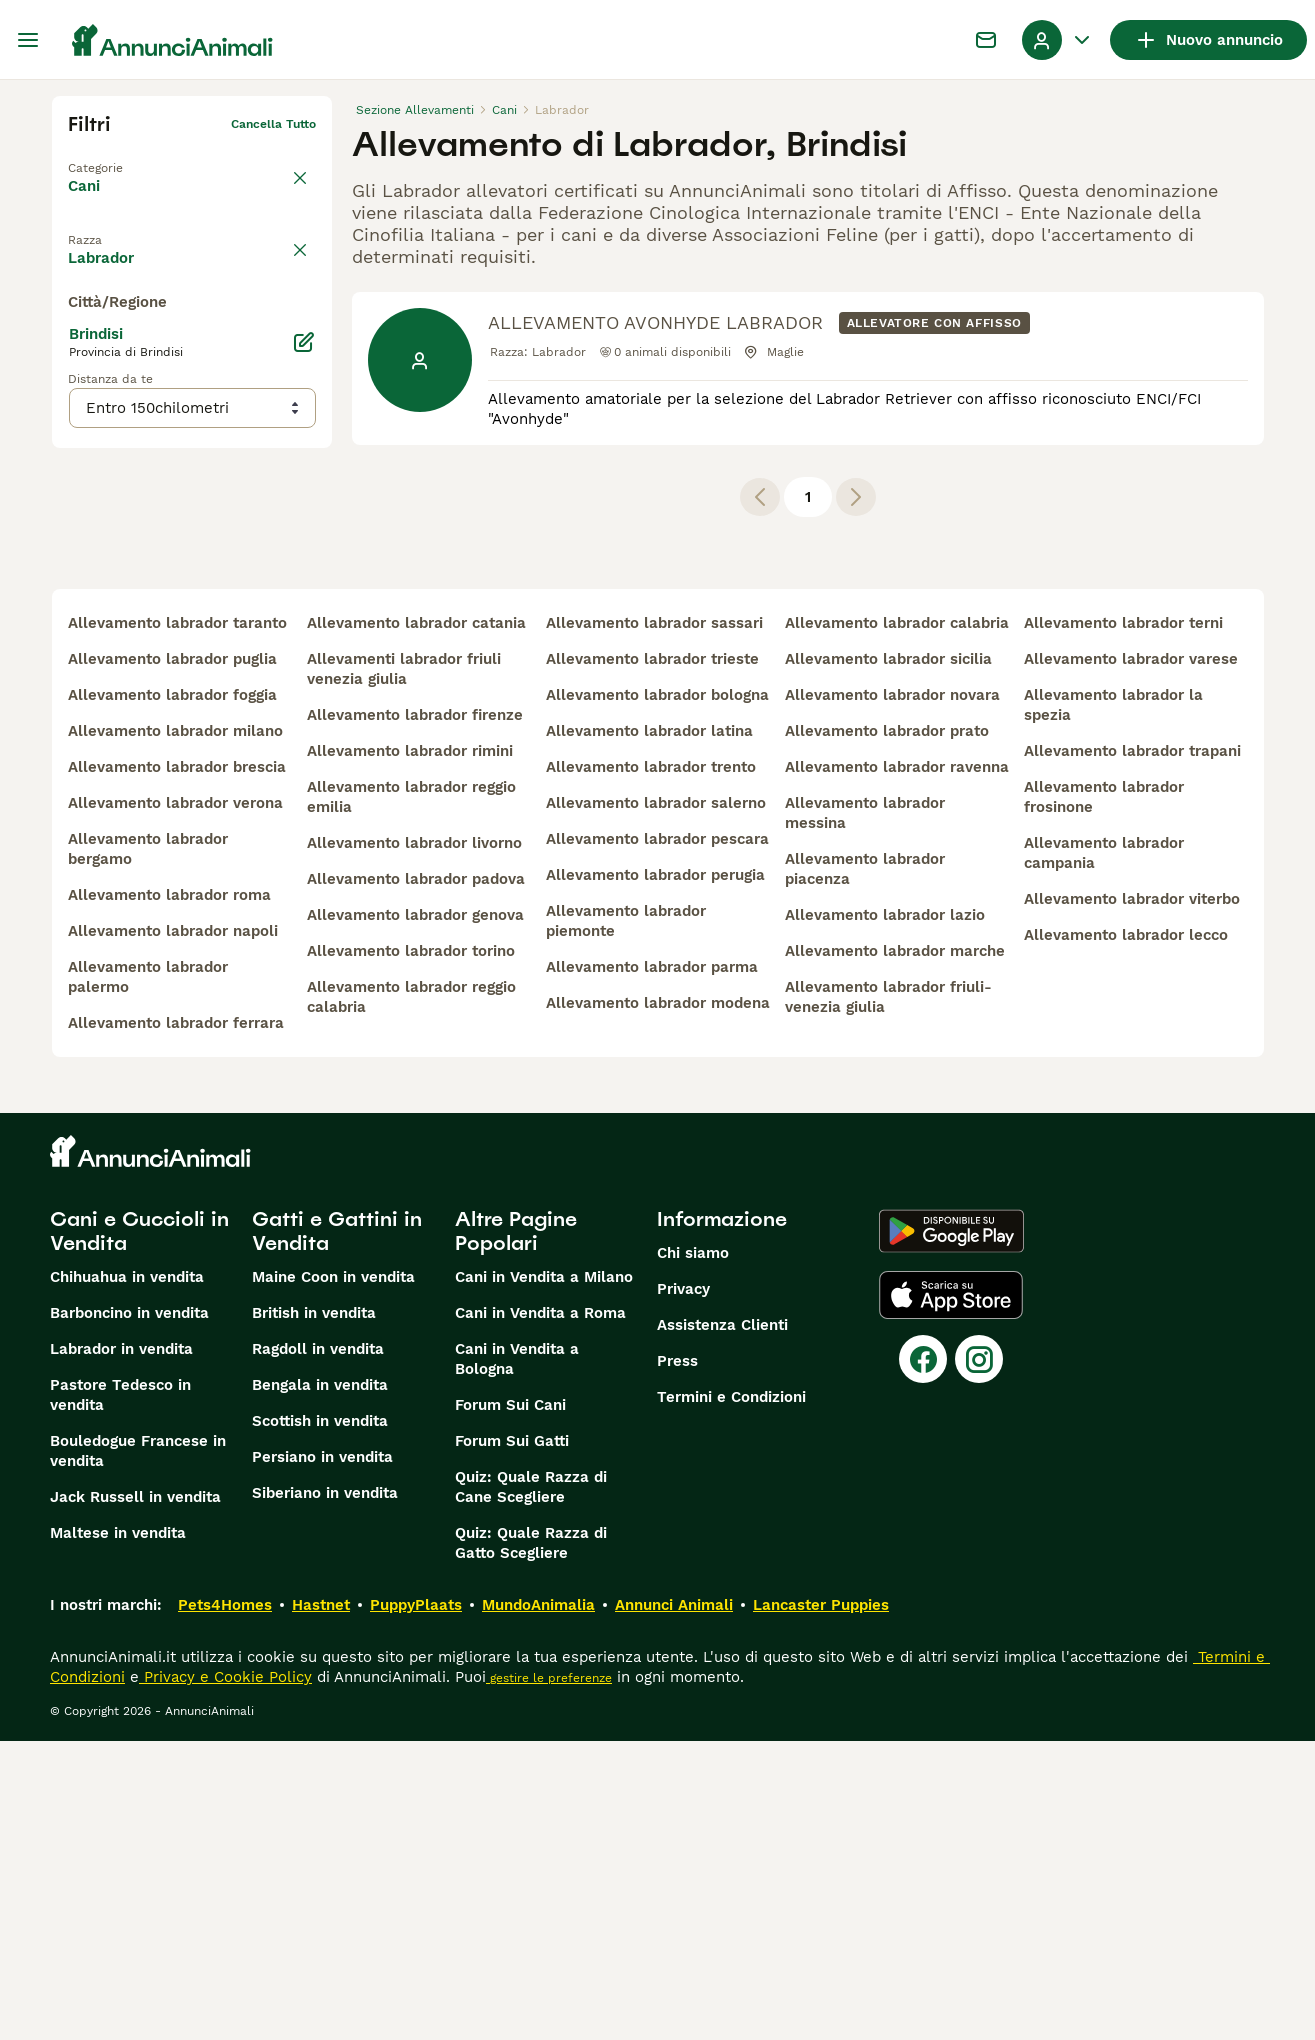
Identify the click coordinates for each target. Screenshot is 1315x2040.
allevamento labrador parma (652, 1266)
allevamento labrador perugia (655, 1174)
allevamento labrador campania (1104, 1152)
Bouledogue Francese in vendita (138, 1750)
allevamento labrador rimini (410, 1050)
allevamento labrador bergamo (148, 1148)
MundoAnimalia (538, 1904)
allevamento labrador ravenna (897, 1066)
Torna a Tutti (107, 156)
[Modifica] (304, 742)
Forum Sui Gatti (512, 1740)
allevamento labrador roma (169, 1194)
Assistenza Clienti (722, 1624)
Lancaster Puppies (821, 1904)
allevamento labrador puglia (172, 958)
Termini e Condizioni (731, 1696)
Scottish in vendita (320, 1720)
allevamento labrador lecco (1126, 1234)
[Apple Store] (951, 1594)
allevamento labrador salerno (656, 1102)
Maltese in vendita (118, 1832)
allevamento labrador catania (416, 922)
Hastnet (321, 1904)
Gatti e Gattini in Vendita (337, 1530)
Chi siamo (693, 1552)
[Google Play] (951, 1530)
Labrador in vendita (121, 1648)
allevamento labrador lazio (885, 1214)
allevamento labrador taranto (177, 922)
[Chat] (986, 40)
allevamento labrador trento (651, 1066)
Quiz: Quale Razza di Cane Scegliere (531, 1786)
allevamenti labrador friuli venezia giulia (404, 968)
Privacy (683, 1588)
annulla (294, 234)
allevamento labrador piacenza (865, 1168)
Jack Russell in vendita (135, 1796)
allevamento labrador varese (1131, 958)
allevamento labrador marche (895, 1250)
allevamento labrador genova (415, 1214)
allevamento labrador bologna (657, 994)
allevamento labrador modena (658, 1302)
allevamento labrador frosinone (1104, 1096)
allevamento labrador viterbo (1132, 1198)
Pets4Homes (225, 1904)
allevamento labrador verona (175, 1102)
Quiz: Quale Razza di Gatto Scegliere (531, 1842)
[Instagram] (979, 1658)
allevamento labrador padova (416, 1178)
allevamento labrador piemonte (626, 1220)
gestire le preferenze (549, 1977)
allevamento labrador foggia (172, 994)
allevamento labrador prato (887, 1030)
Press (677, 1660)
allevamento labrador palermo (148, 1276)
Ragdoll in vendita (318, 1648)
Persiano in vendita (322, 1756)
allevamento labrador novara (892, 994)
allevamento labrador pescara (657, 1138)
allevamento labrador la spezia (1113, 1004)
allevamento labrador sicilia (888, 958)
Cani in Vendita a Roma (540, 1612)
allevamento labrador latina (649, 1030)
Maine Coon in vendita (333, 1576)
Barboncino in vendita (129, 1612)
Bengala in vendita (320, 1684)
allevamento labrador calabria (897, 922)
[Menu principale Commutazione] (28, 40)
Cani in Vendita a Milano (544, 1576)
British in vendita (314, 1612)
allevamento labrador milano (175, 1030)
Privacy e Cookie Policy (225, 1976)
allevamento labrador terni (1123, 922)
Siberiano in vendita (325, 1792)
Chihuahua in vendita (127, 1576)
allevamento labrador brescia (177, 1066)
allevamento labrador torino (411, 1250)
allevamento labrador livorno (414, 1142)
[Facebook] (923, 1658)
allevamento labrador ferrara (176, 1322)
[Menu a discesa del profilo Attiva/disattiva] (1058, 40)
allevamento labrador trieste (652, 958)
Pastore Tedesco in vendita (120, 1694)
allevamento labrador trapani (1132, 1050)
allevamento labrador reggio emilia (411, 1096)
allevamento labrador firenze (415, 1014)
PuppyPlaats (416, 1904)
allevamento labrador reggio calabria (411, 1296)
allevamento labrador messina (865, 1112)
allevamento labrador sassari (654, 922)
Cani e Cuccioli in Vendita (139, 1530)
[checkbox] (80, 328)
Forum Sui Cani (510, 1704)
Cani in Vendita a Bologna (517, 1658)
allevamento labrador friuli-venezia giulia (888, 1296)
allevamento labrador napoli (173, 1230)
